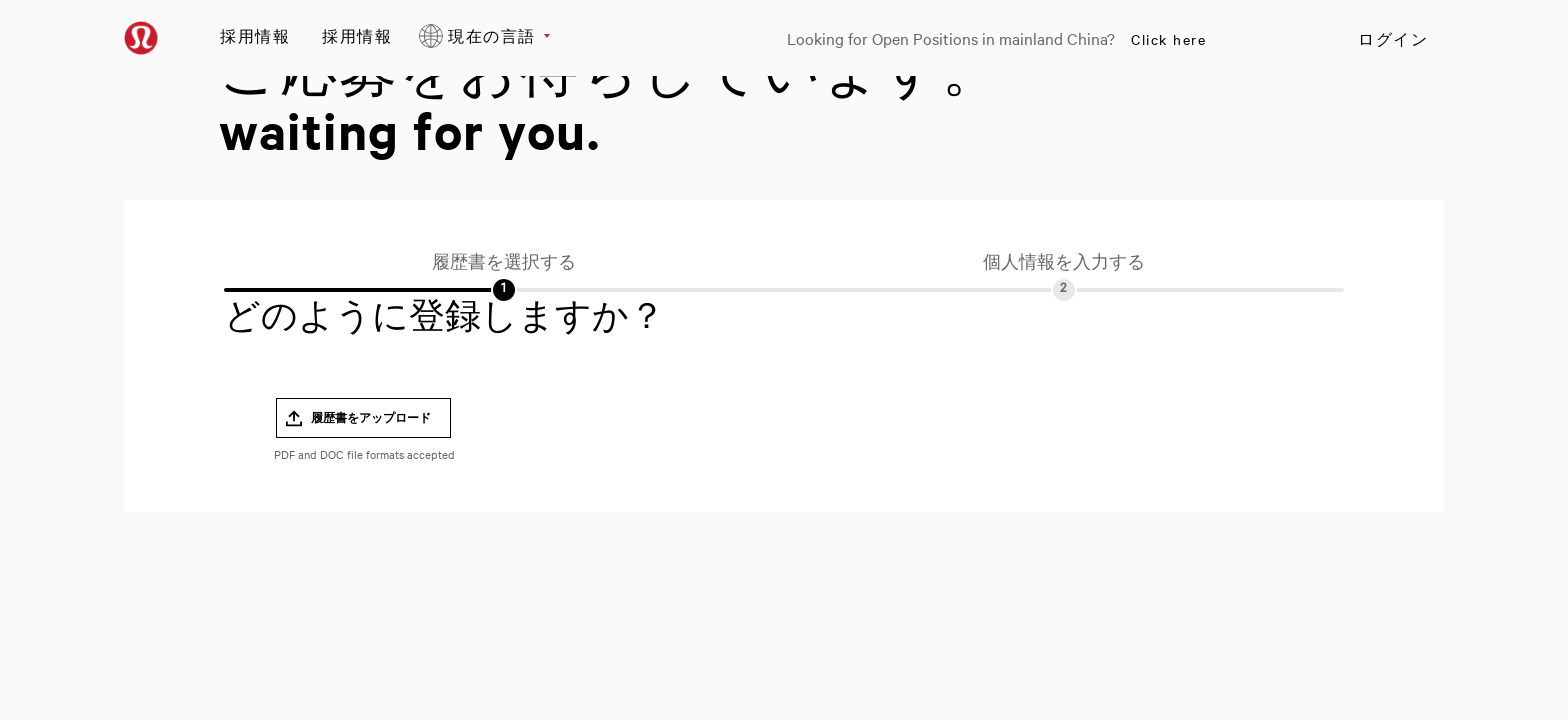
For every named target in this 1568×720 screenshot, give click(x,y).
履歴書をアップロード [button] (371, 418)
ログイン (1393, 39)
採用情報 (255, 35)
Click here (1168, 39)
